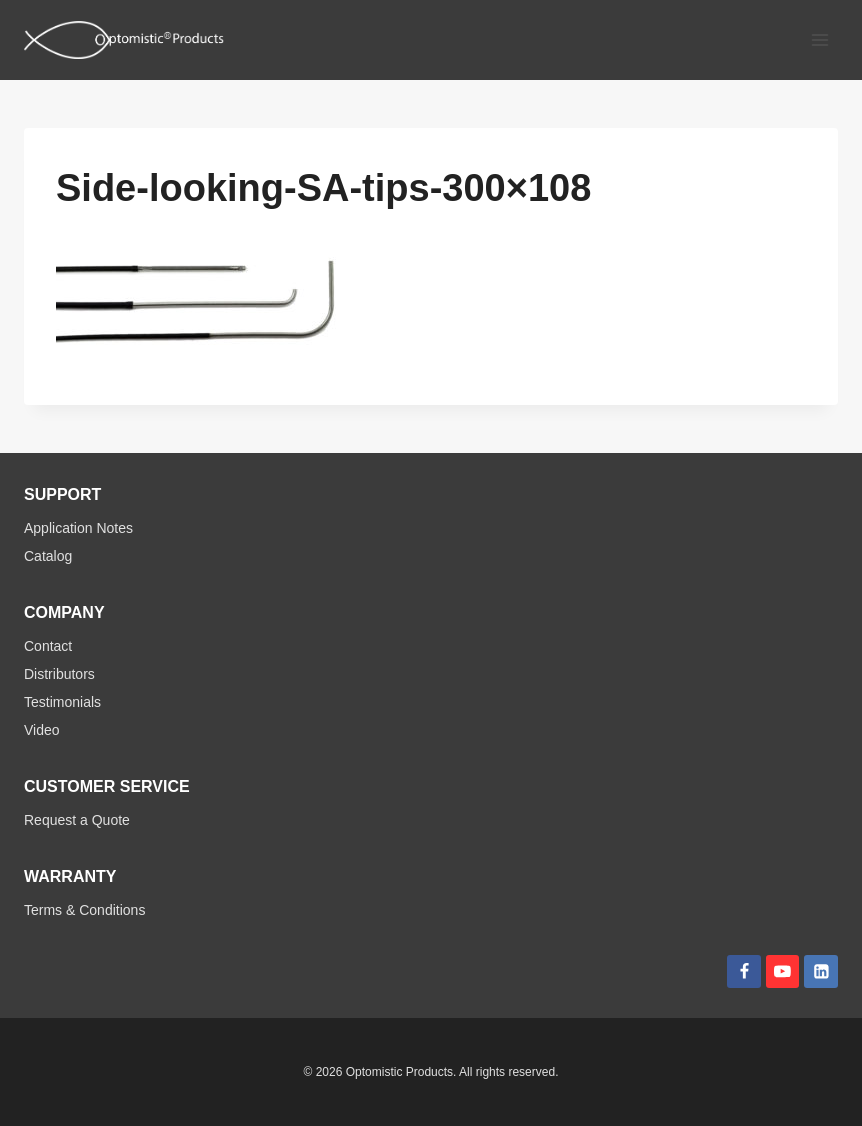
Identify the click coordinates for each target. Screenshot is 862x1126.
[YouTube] (783, 972)
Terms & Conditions (84, 910)
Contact (48, 646)
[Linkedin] (821, 972)
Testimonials (62, 702)
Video (42, 730)
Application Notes (78, 528)
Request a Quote (77, 820)
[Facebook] (744, 972)
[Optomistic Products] (124, 40)
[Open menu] (819, 39)
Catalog (48, 556)
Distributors (59, 674)
